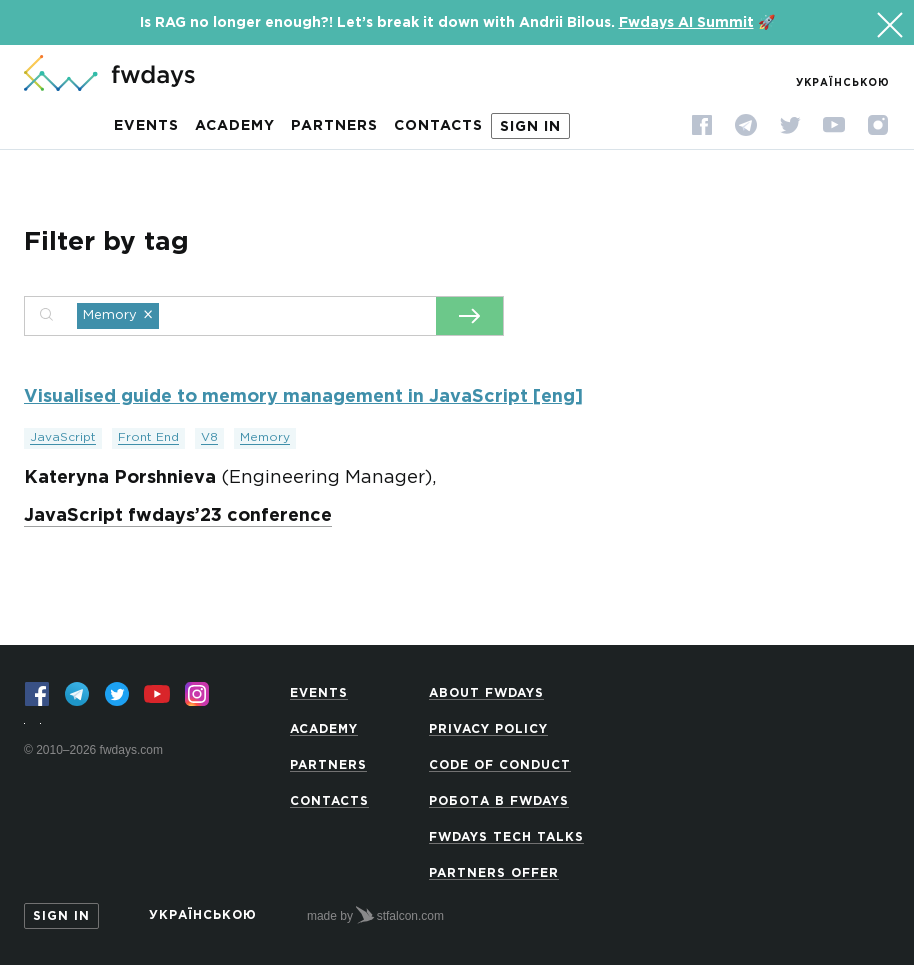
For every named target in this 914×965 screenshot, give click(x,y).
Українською (843, 83)
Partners (334, 126)
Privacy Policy (488, 729)
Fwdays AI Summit (686, 23)
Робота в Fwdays (499, 801)
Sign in (530, 127)
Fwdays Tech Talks (506, 837)
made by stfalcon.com (375, 915)
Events (146, 126)
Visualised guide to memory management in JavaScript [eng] (303, 397)
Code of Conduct (500, 765)
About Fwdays (486, 693)
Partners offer (494, 873)
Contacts (438, 126)
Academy (235, 126)
